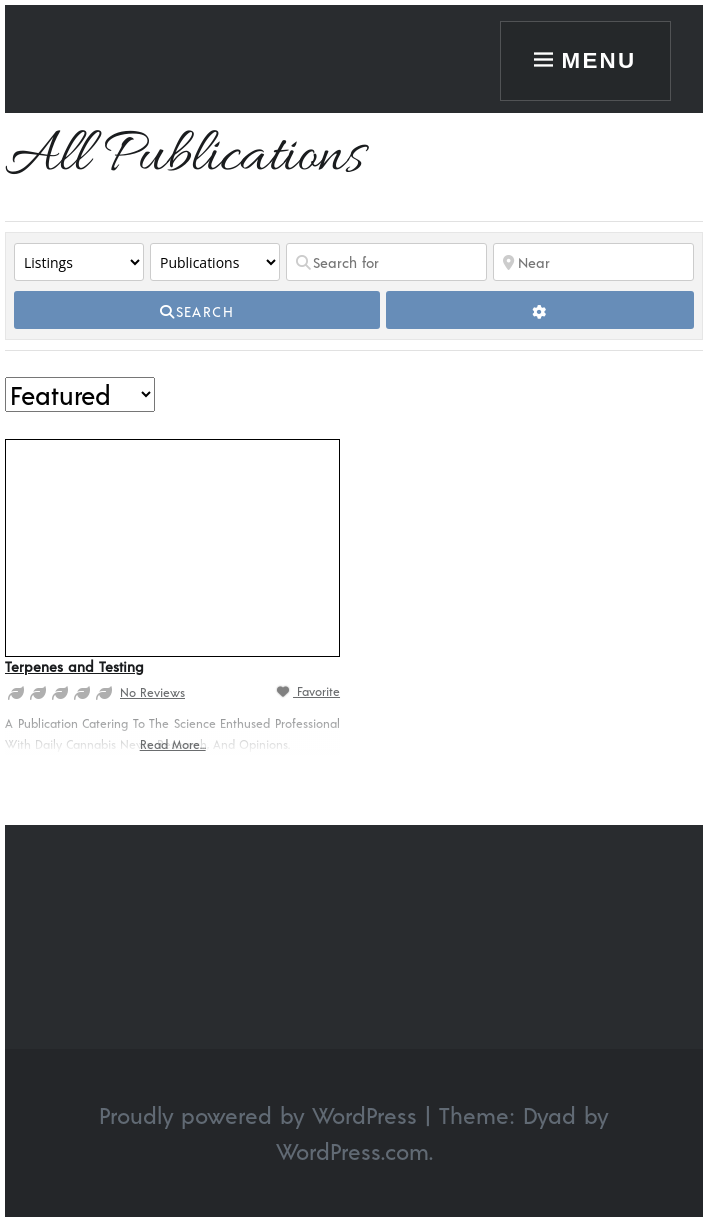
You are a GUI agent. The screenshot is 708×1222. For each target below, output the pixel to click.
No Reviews (152, 692)
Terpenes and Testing (74, 666)
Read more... (173, 744)
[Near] (593, 262)
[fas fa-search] (197, 310)
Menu (599, 60)
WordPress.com (352, 1151)
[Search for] (386, 262)
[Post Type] (79, 262)
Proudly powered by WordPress (258, 1115)
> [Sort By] (80, 394)
